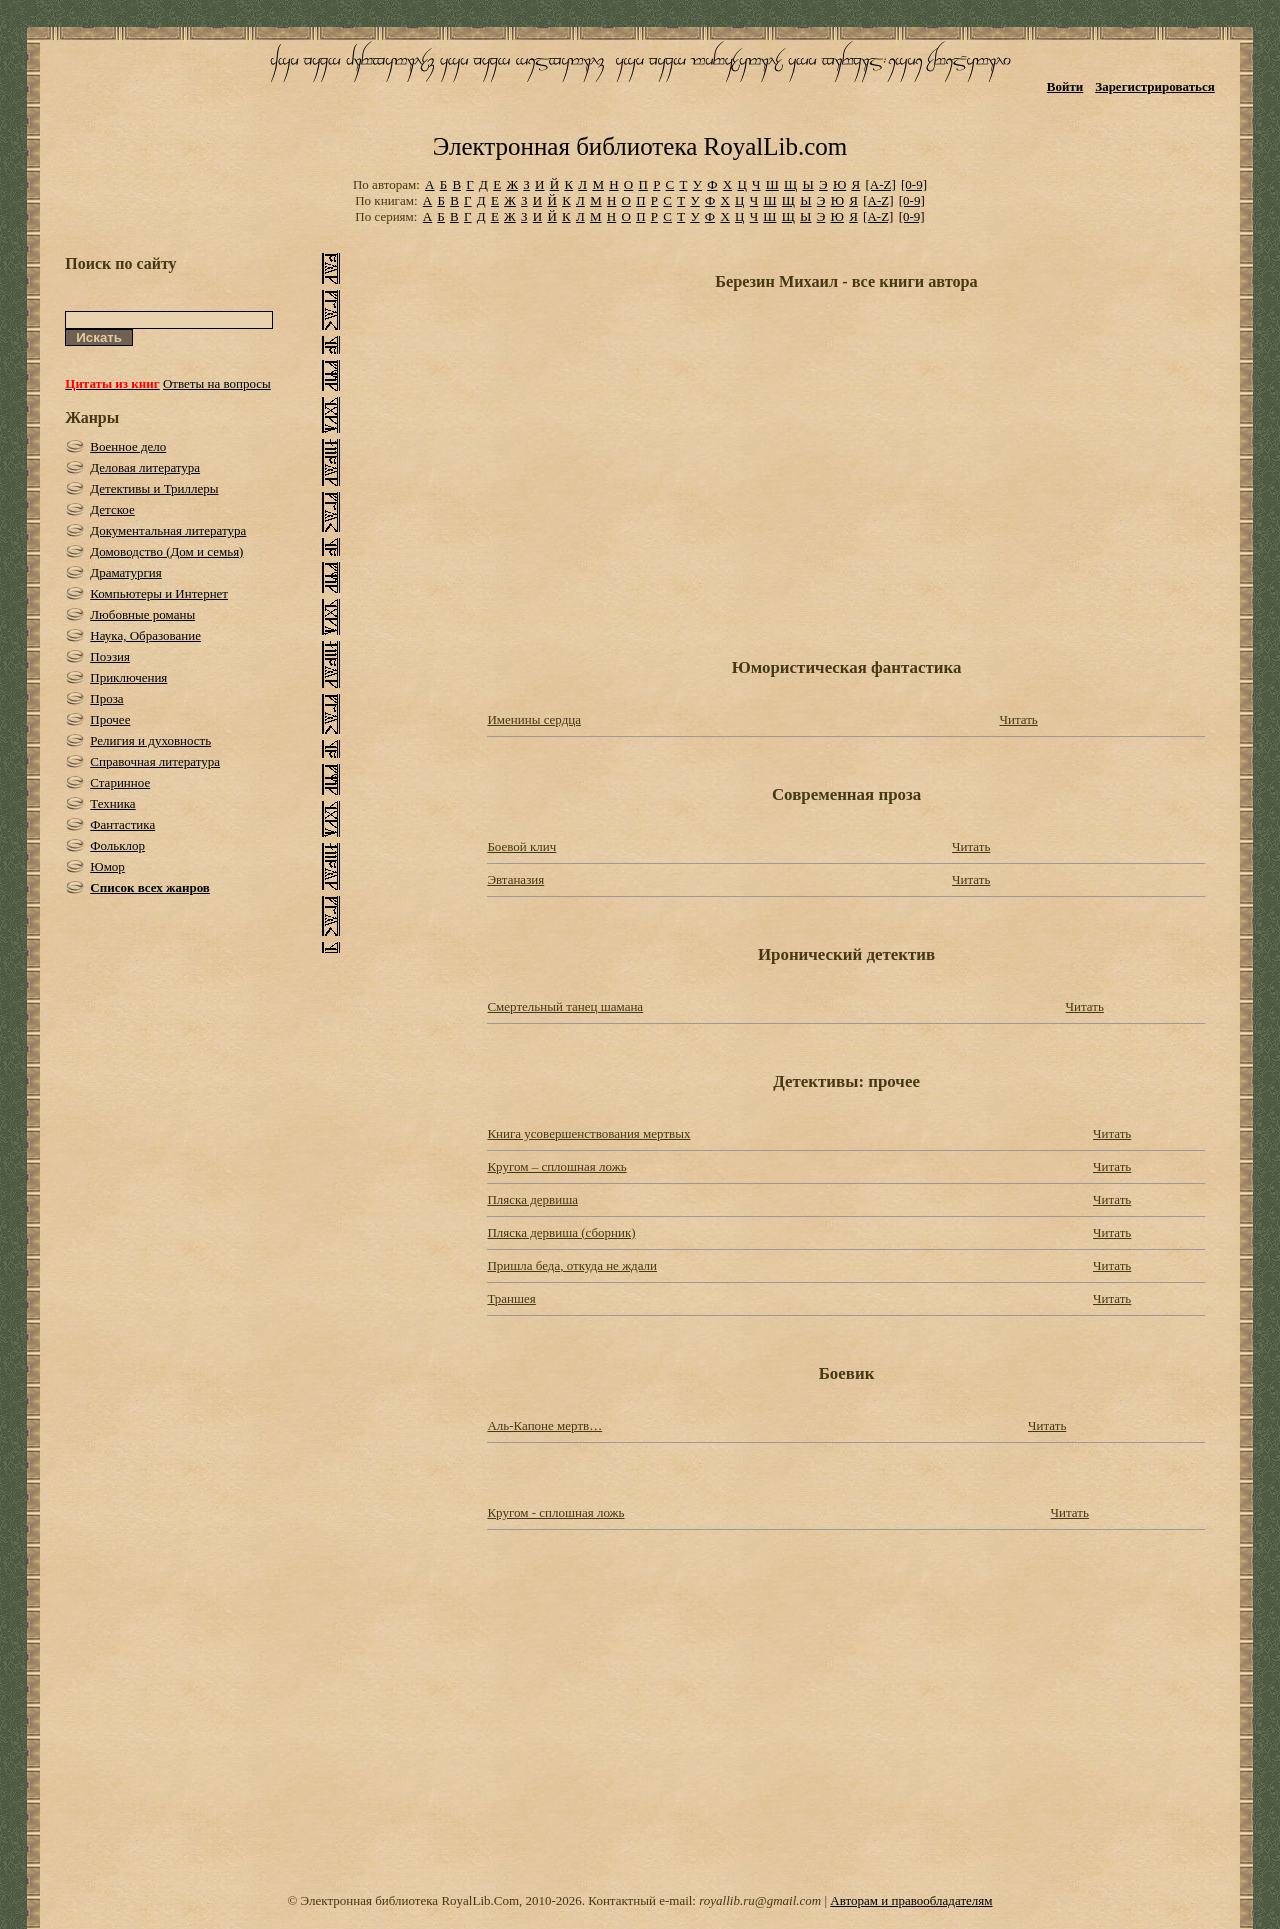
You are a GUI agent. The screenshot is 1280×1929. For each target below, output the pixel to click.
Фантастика (122, 824)
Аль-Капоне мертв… (544, 1425)
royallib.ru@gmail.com (760, 1900)
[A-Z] (880, 184)
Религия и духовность (150, 740)
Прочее (110, 719)
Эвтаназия (515, 879)
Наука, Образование (145, 635)
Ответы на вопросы (217, 383)
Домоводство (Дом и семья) (166, 551)
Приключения (128, 677)
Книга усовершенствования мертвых (588, 1133)
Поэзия (110, 656)
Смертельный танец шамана (565, 1006)
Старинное (120, 782)
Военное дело (128, 446)
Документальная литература (168, 530)
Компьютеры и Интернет (159, 593)
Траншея (511, 1298)
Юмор (107, 866)
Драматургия (126, 572)
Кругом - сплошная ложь (555, 1512)
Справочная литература (155, 761)
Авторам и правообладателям (911, 1900)
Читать (1018, 719)
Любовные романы (142, 614)
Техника (112, 803)
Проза (106, 698)
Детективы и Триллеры (154, 488)
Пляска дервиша (532, 1199)
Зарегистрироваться (1154, 86)
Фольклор (117, 845)
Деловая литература (145, 467)
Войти (1065, 86)
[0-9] (914, 184)
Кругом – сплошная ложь (556, 1166)
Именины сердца (534, 719)
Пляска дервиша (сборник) (561, 1232)
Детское (112, 509)
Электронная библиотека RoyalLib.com (640, 146)
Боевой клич (521, 846)
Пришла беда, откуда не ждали (572, 1265)
